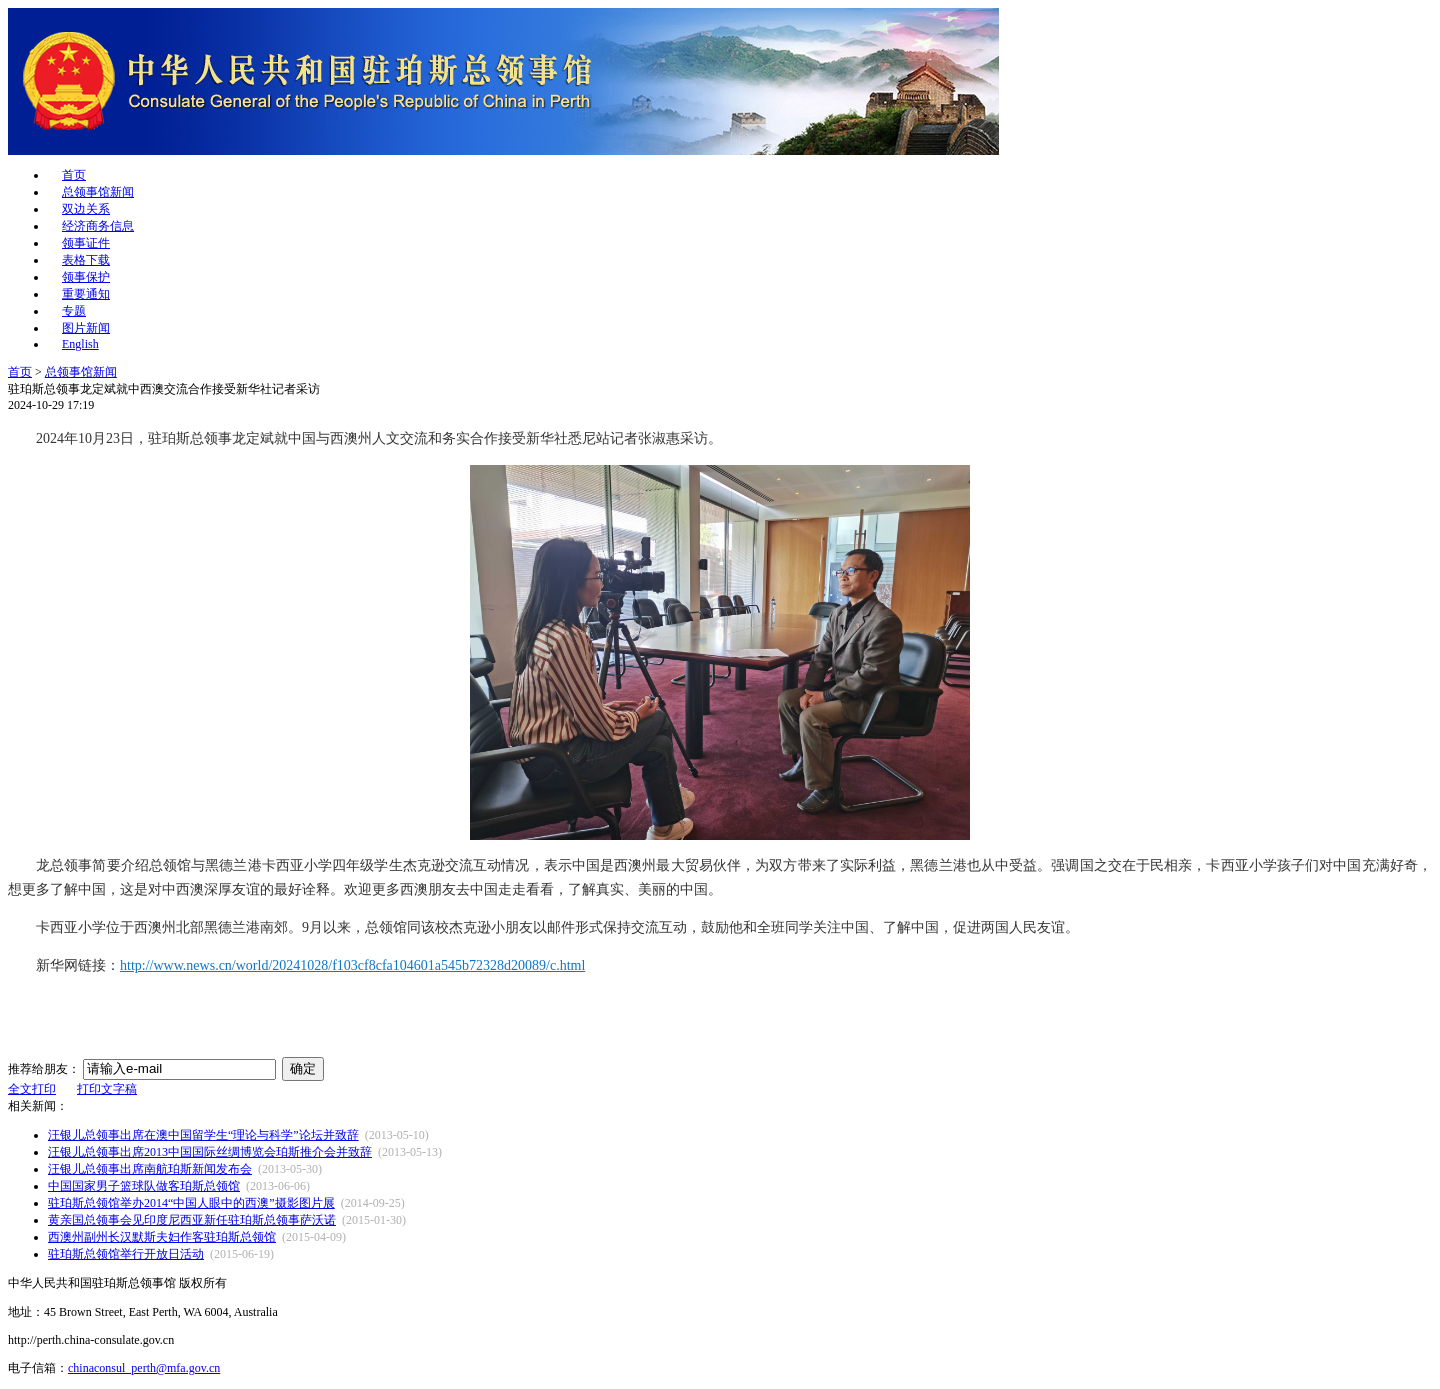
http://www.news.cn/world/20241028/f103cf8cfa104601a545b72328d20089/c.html (352, 965)
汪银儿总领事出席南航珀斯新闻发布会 (150, 1169)
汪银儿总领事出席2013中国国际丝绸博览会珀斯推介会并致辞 (210, 1152)
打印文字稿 (107, 1089)
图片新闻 (86, 328)
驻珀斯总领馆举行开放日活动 (126, 1254)
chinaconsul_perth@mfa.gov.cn (144, 1368)
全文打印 (32, 1089)
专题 (74, 311)
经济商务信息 (98, 226)
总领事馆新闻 (98, 192)
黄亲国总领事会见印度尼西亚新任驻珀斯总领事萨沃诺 (192, 1220)
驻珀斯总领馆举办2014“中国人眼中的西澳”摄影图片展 (191, 1203)
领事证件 (86, 243)
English (80, 344)
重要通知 (86, 294)
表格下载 (86, 260)
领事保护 (86, 277)
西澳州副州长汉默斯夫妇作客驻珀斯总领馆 (162, 1237)
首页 (74, 175)
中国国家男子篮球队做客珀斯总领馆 (144, 1186)
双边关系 (86, 209)
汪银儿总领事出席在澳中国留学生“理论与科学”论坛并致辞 (203, 1135)
